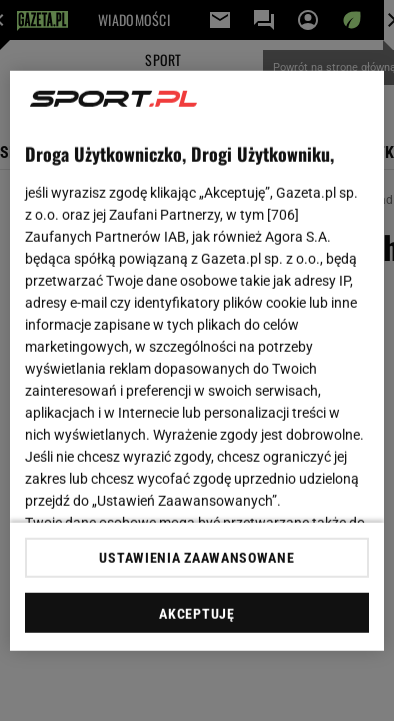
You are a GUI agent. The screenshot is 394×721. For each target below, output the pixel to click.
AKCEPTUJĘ (196, 614)
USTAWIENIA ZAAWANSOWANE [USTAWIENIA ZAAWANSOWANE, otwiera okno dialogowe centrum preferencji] (196, 558)
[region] (197, 360)
